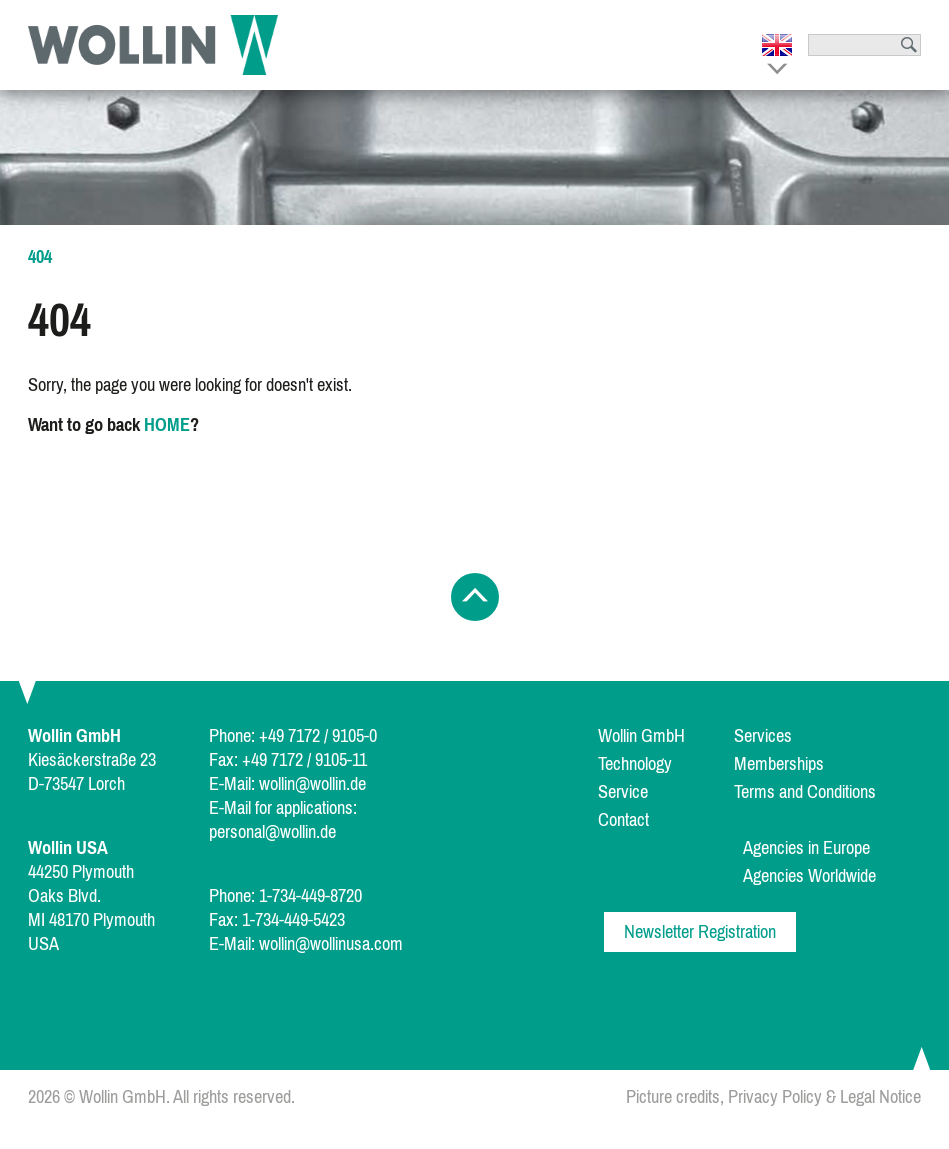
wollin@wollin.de (312, 784)
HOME (167, 425)
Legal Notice (880, 1097)
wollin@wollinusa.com (331, 944)
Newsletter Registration (700, 932)
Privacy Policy (775, 1097)
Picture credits (673, 1097)
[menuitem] (664, 736)
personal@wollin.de (272, 832)
